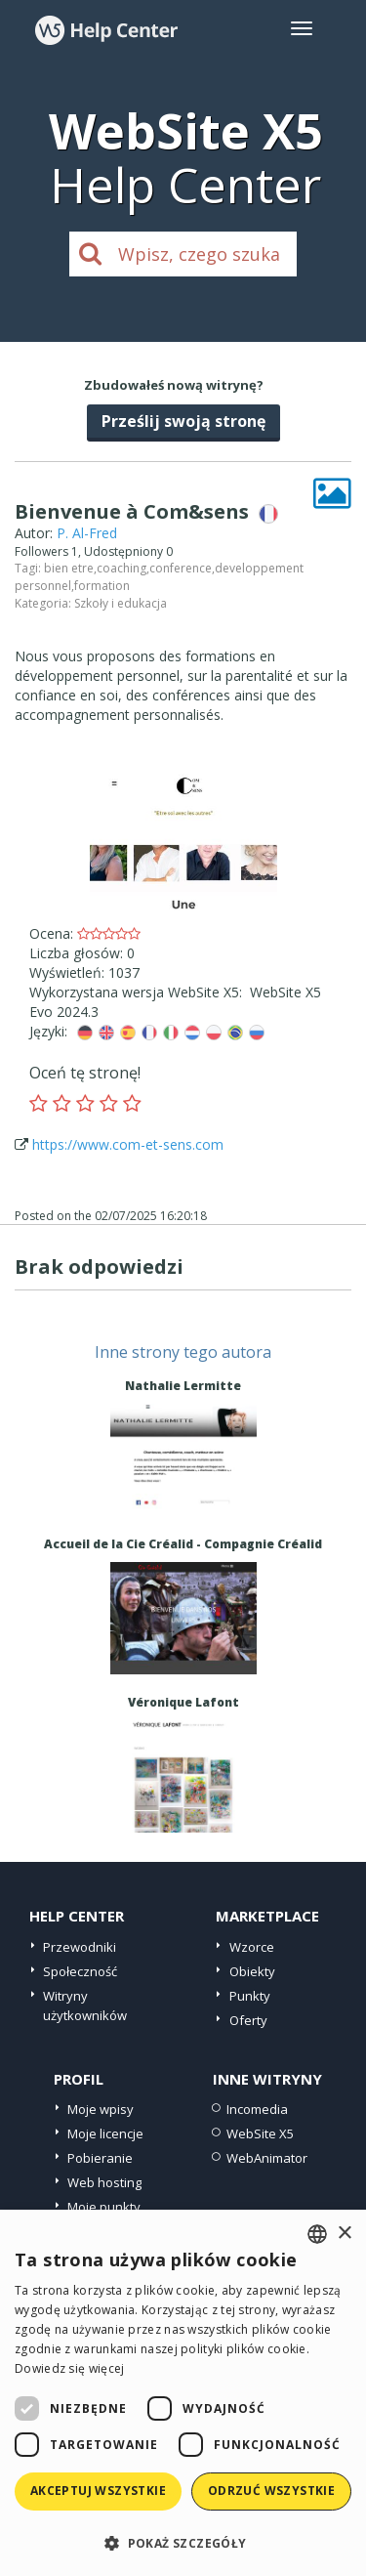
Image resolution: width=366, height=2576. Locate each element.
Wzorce (251, 1947)
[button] (183, 2542)
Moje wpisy (100, 2109)
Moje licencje (105, 2133)
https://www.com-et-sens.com (128, 1144)
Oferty (248, 2020)
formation (102, 585)
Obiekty (252, 1971)
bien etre (69, 568)
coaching (121, 568)
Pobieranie (100, 2158)
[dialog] (183, 2393)
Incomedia (257, 2109)
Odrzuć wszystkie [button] (271, 2490)
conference (180, 568)
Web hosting (104, 2182)
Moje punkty (104, 2207)
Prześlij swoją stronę (183, 421)
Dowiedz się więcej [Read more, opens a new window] (69, 2368)
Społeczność (80, 1971)
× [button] (344, 2233)
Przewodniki (79, 1947)
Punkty (249, 1996)
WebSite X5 (260, 2133)
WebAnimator (266, 2158)
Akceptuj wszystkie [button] (98, 2490)
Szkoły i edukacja (120, 603)
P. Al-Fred (87, 533)
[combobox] (317, 2234)
